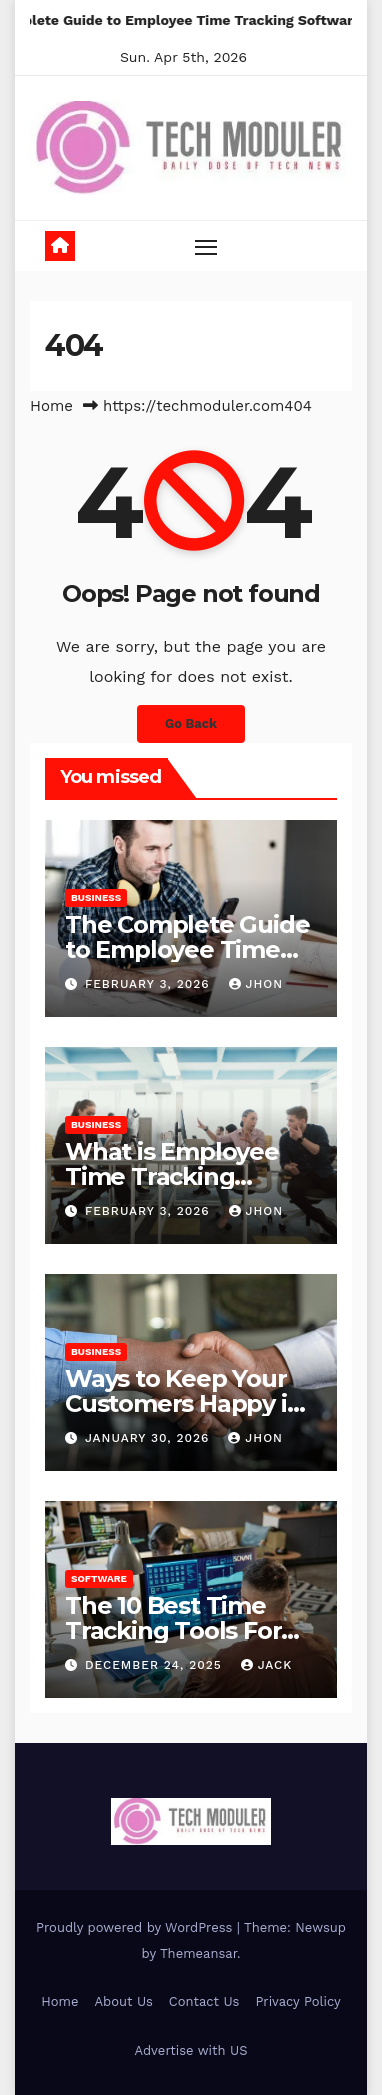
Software (99, 1578)
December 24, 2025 (156, 1665)
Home (51, 406)
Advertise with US (191, 2050)
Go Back (191, 723)
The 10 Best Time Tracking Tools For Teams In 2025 (173, 1630)
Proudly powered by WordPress (136, 1927)
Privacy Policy (297, 2001)
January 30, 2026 (149, 1438)
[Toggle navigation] (206, 247)
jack (267, 1665)
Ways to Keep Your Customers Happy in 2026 (183, 1403)
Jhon (256, 984)
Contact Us (204, 2001)
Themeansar (198, 1953)
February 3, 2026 (150, 984)
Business (96, 897)
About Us (123, 2001)
